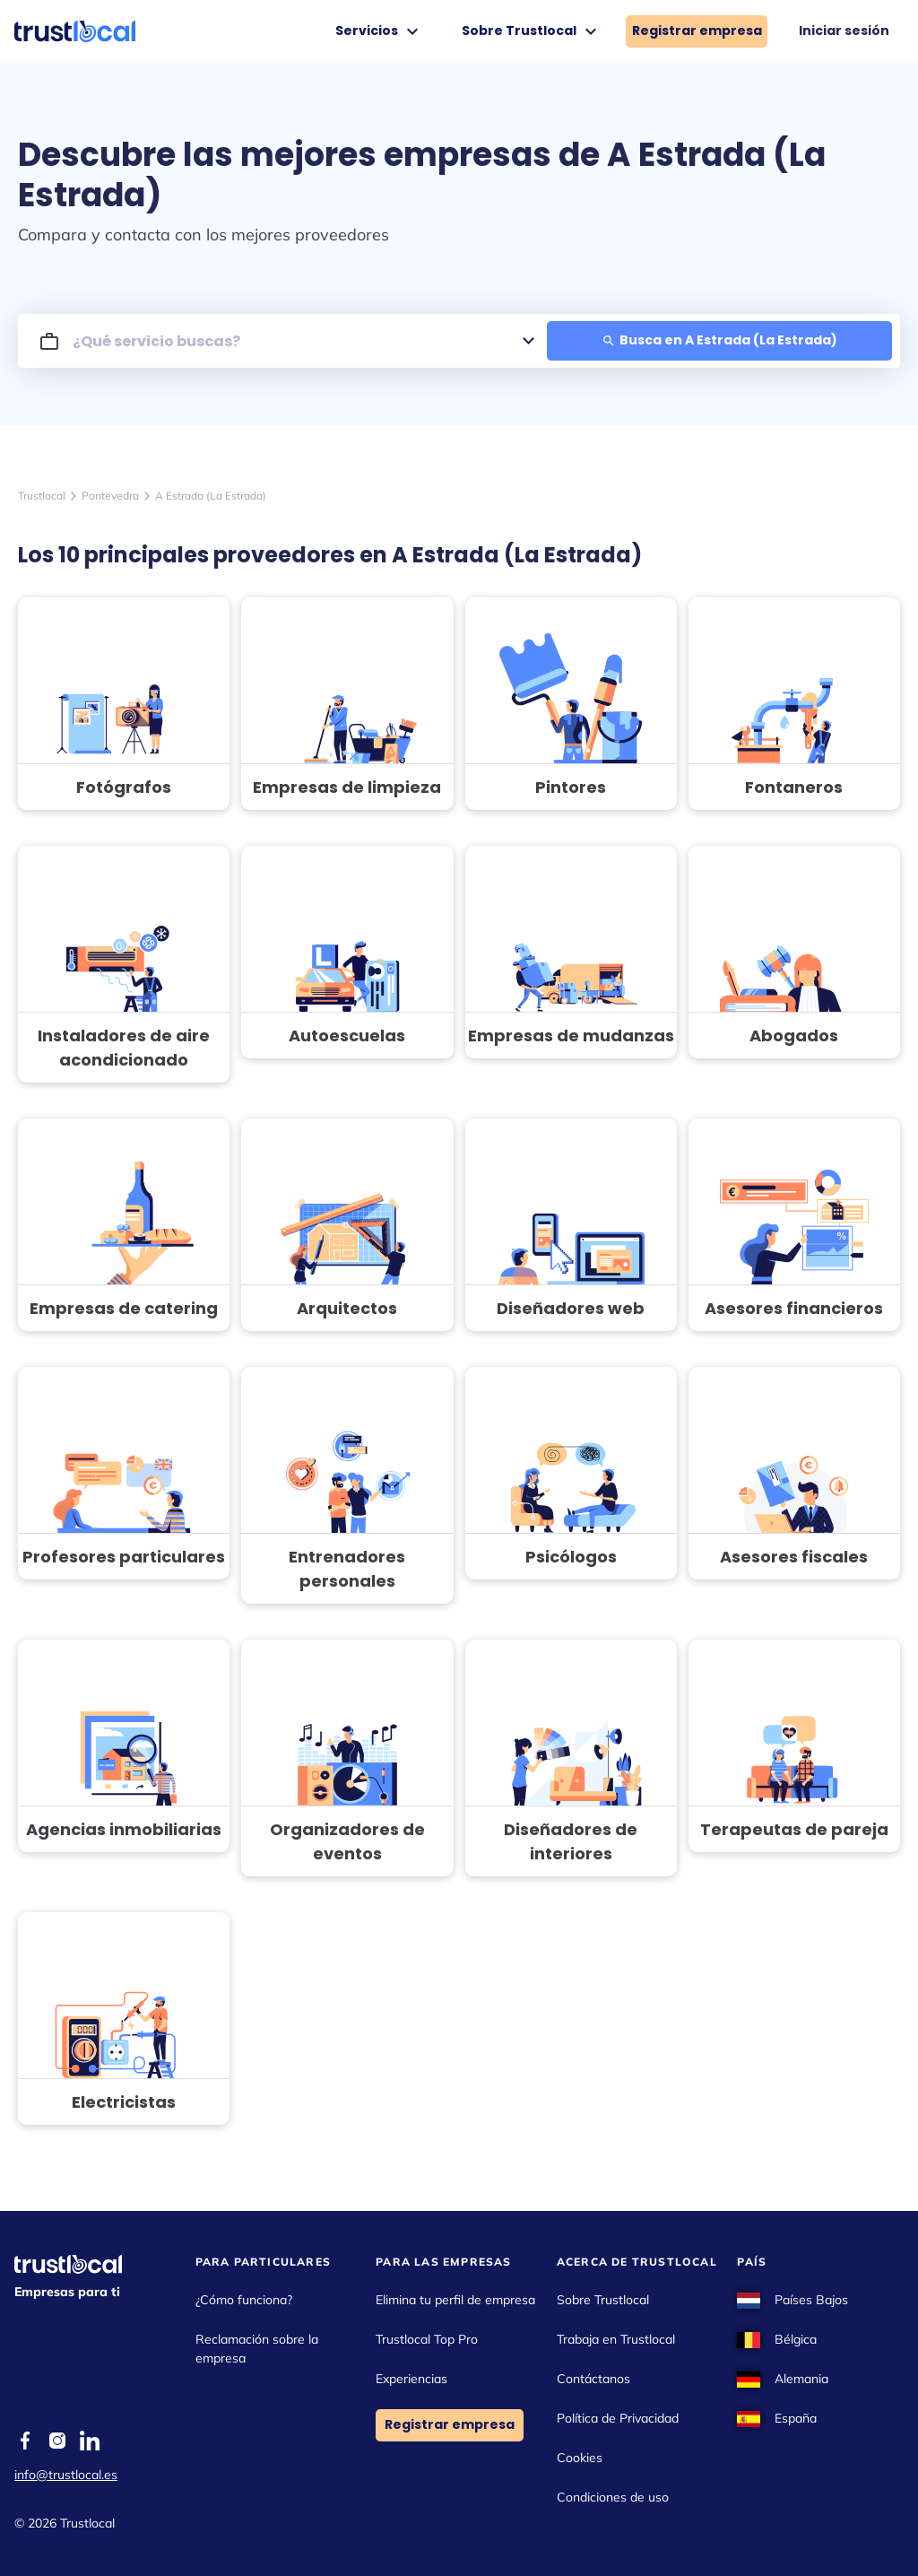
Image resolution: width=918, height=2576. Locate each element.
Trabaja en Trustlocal (616, 2339)
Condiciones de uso (613, 2497)
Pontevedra (110, 495)
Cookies (579, 2458)
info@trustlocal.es (65, 2475)
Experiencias (411, 2379)
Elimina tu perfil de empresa (455, 2300)
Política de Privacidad (618, 2418)
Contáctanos (593, 2379)
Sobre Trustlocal (532, 31)
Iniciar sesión (844, 30)
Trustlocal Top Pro (427, 2339)
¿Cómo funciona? (243, 2300)
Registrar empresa (697, 30)
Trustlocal (41, 495)
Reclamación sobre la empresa (256, 2348)
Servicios (379, 31)
